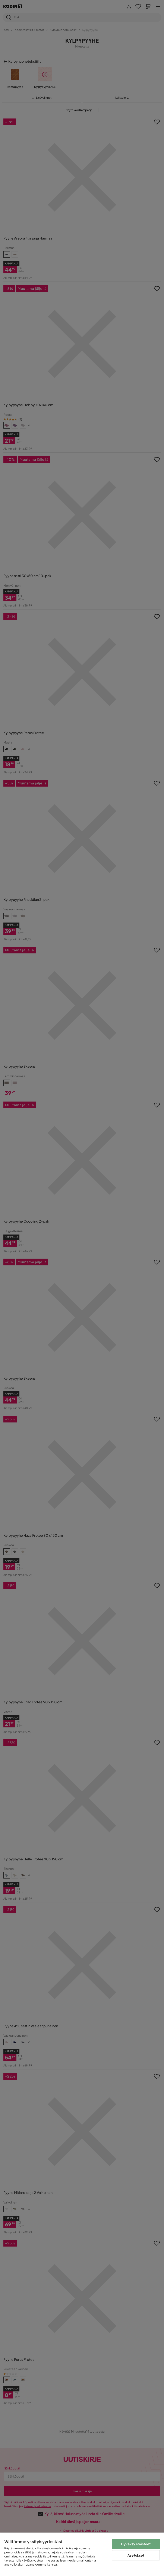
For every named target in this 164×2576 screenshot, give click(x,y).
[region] (82, 2554)
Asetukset (135, 2555)
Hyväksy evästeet (136, 2544)
